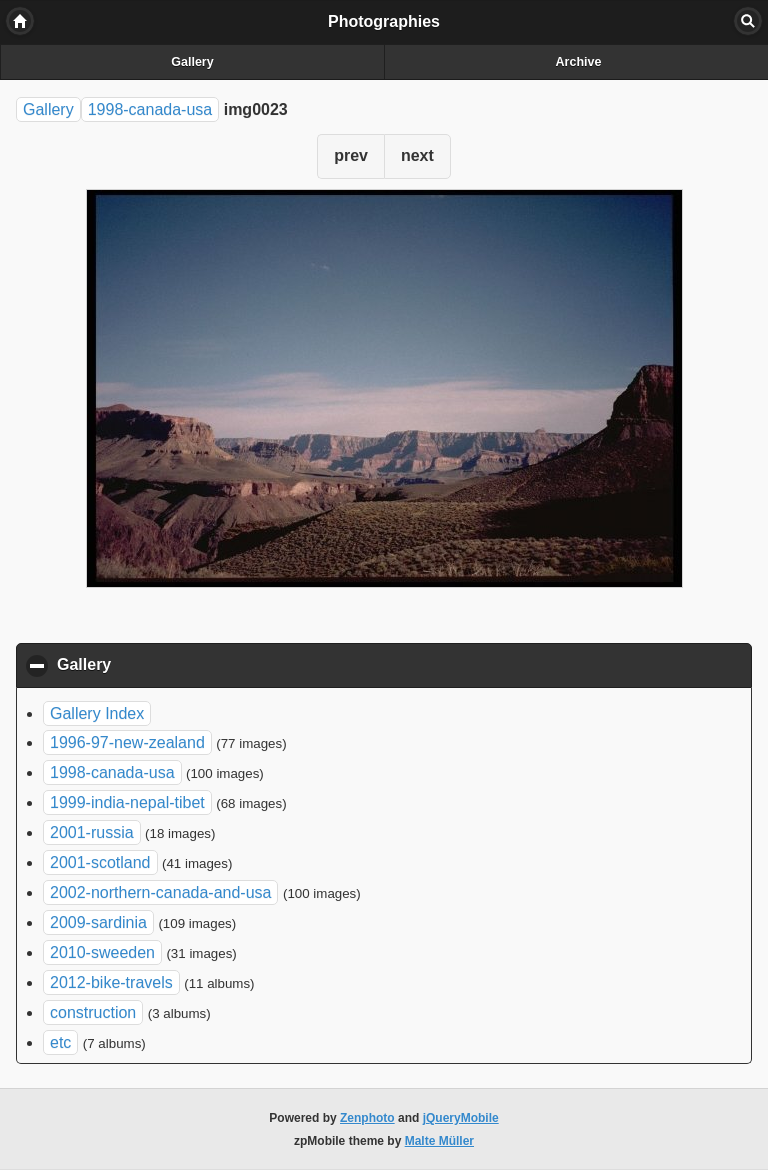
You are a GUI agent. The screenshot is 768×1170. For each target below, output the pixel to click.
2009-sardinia (98, 922)
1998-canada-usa (150, 109)
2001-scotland (100, 862)
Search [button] (748, 21)
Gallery (192, 62)
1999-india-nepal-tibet (127, 802)
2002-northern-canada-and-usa (160, 892)
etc (60, 1042)
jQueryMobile (461, 1118)
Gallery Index (97, 713)
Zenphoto (367, 1118)
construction (93, 1012)
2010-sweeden (102, 952)
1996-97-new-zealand (127, 742)
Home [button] (20, 21)
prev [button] (351, 155)
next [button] (417, 155)
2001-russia (92, 832)
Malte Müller (439, 1141)
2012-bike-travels (111, 982)
